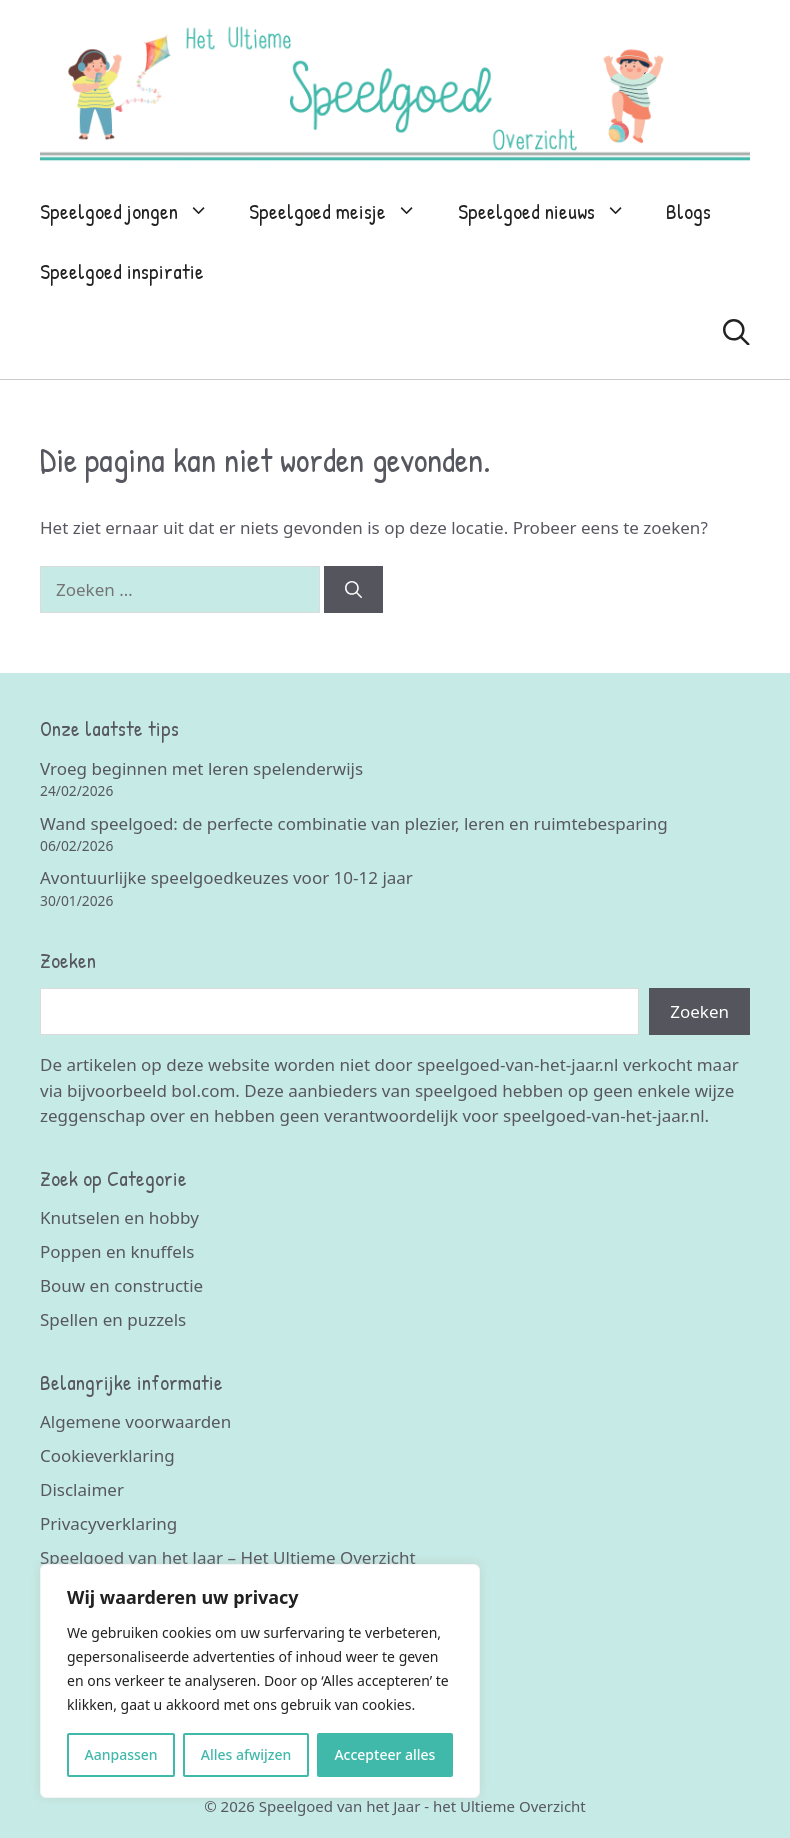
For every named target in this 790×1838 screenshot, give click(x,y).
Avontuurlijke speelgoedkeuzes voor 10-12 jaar (226, 877)
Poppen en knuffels (117, 1251)
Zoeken (699, 1011)
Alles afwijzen (246, 1754)
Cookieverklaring (107, 1455)
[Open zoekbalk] (736, 332)
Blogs (688, 211)
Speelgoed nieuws (552, 212)
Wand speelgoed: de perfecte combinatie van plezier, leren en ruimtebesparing (354, 823)
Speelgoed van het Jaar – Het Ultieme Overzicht (228, 1557)
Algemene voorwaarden (135, 1421)
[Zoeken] (353, 590)
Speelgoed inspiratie (122, 271)
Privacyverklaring (108, 1523)
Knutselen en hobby (119, 1217)
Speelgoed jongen (134, 212)
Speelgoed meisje (343, 212)
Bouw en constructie (121, 1285)
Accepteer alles (384, 1754)
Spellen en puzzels (113, 1319)
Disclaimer (82, 1489)
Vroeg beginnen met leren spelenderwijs (201, 768)
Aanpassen (121, 1754)
